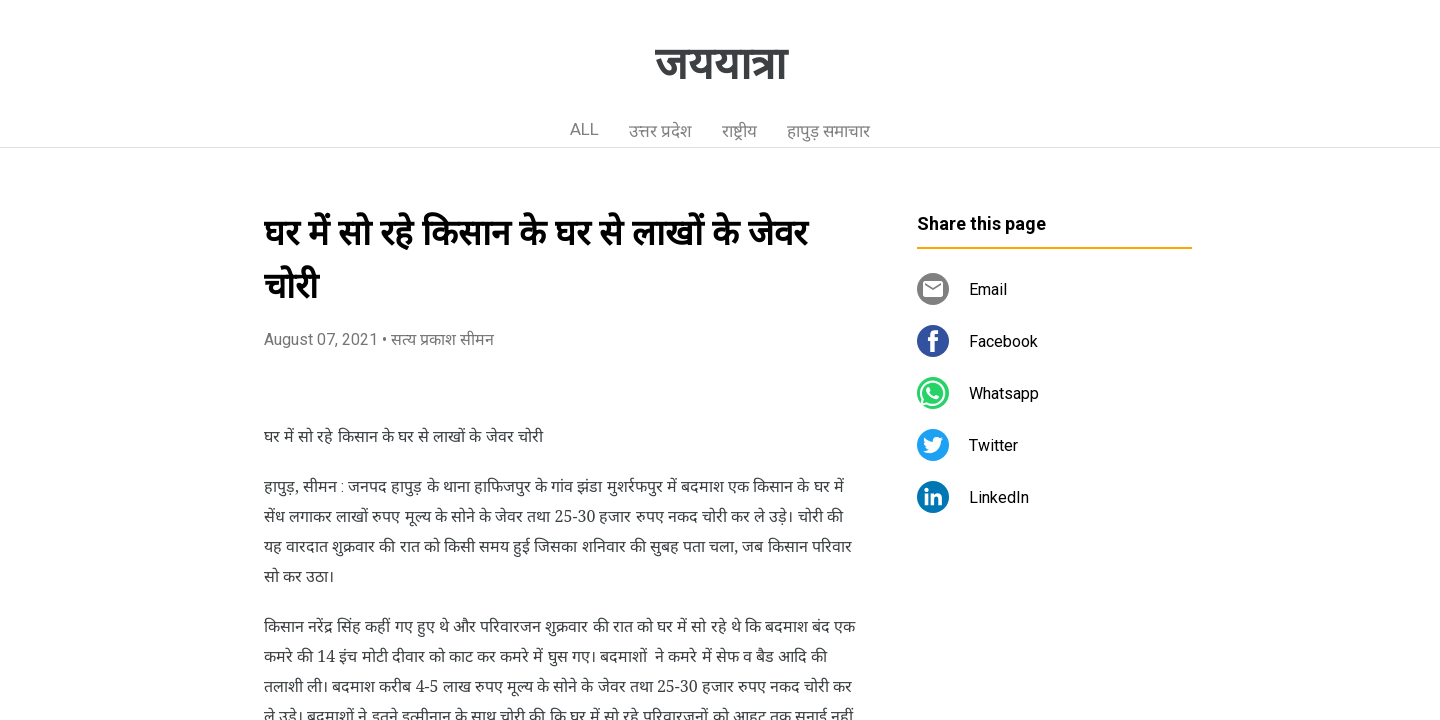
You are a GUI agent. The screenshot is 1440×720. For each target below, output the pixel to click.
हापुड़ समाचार (828, 131)
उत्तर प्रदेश (660, 131)
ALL (584, 129)
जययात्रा (720, 64)
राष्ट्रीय (739, 131)
